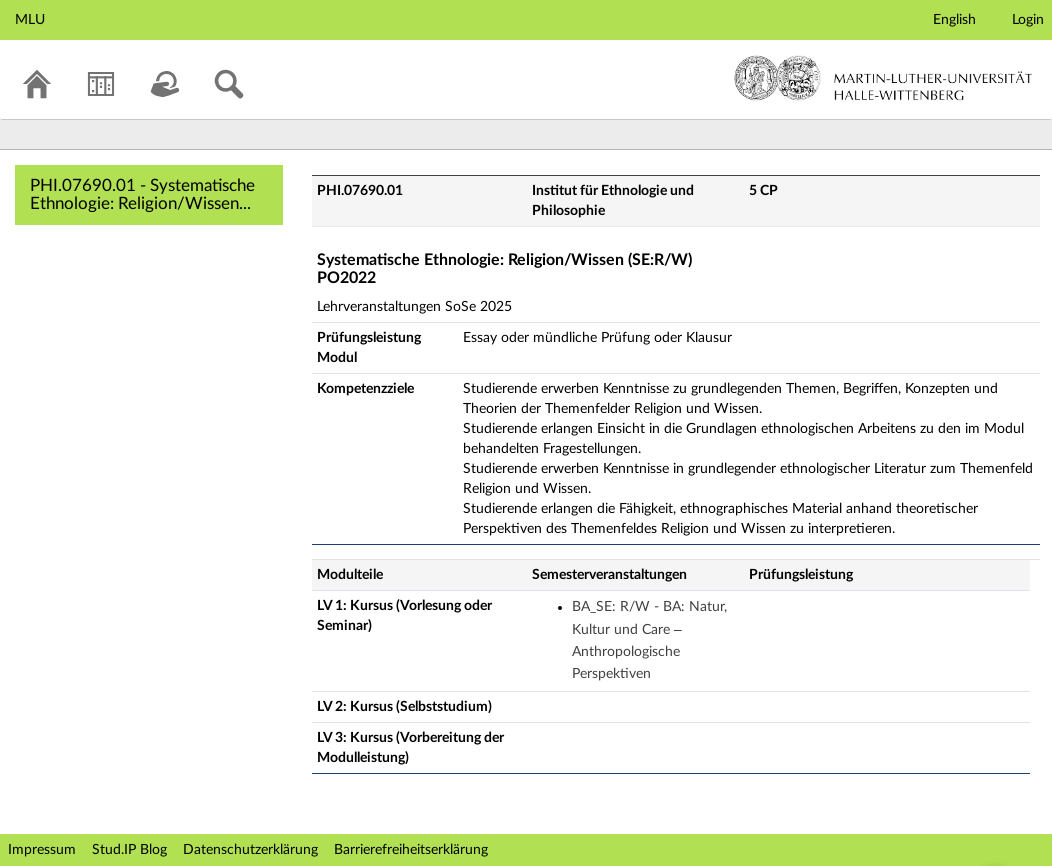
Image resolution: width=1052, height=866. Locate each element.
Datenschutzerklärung (250, 850)
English (954, 20)
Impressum (42, 850)
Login (1028, 20)
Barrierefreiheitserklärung (411, 850)
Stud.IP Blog (129, 850)
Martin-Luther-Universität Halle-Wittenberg (883, 78)
